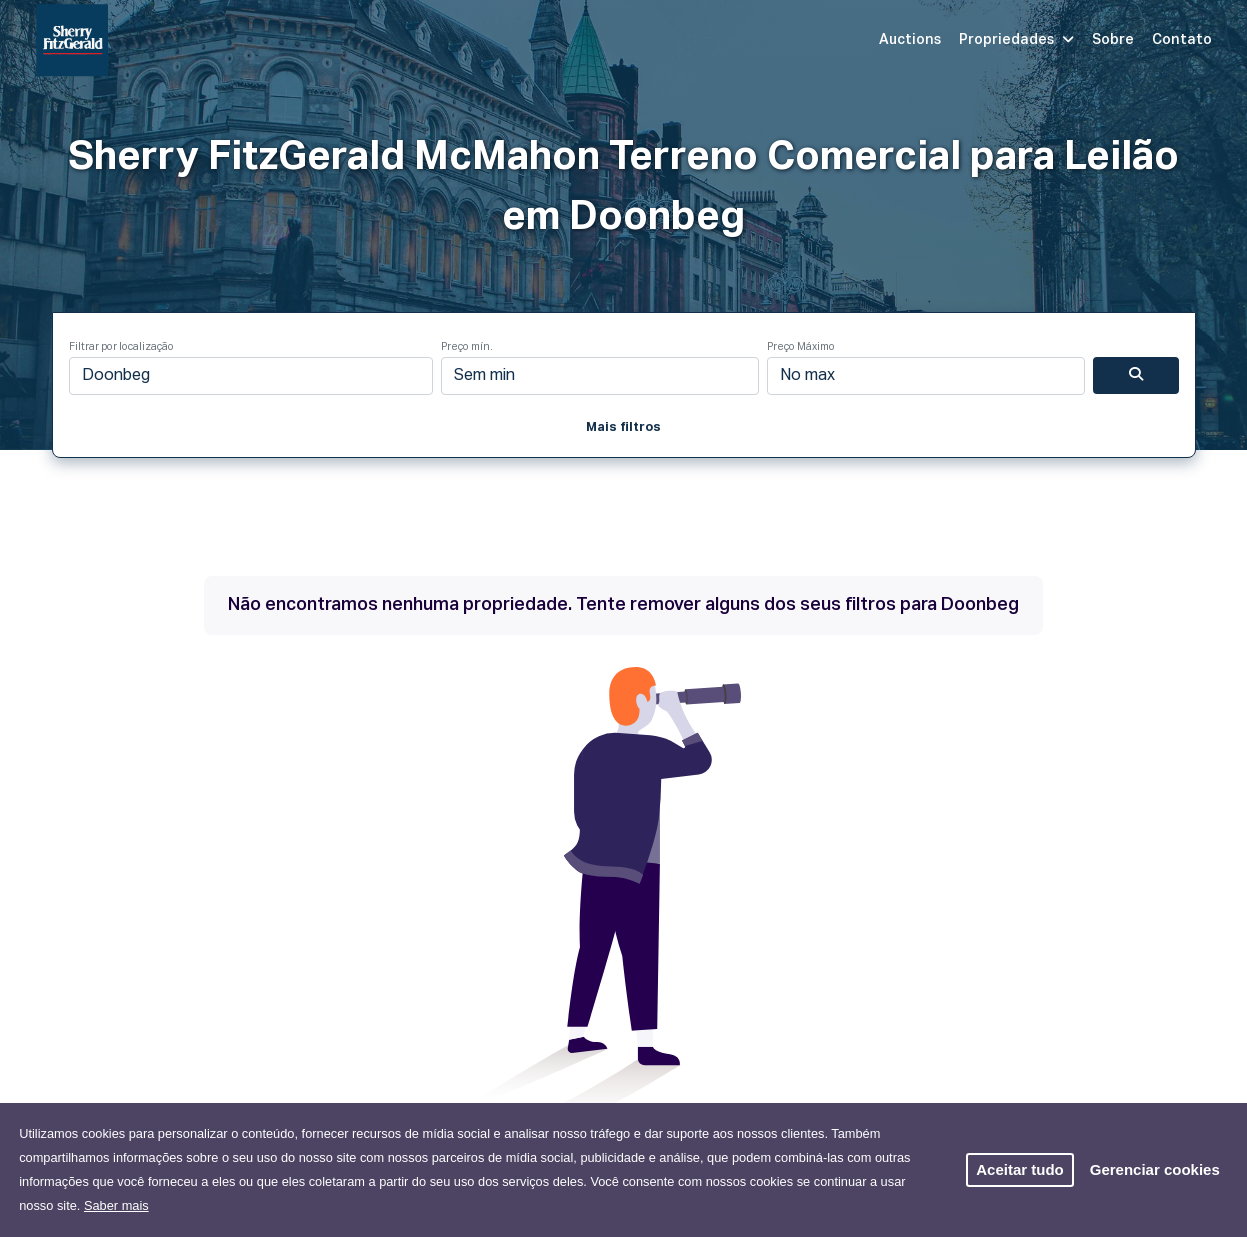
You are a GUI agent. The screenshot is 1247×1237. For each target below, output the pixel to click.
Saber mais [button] (116, 1205)
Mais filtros (623, 427)
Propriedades (1016, 40)
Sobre (1113, 40)
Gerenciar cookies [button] (1155, 1169)
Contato (1182, 40)
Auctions (910, 40)
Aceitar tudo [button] (1020, 1169)
